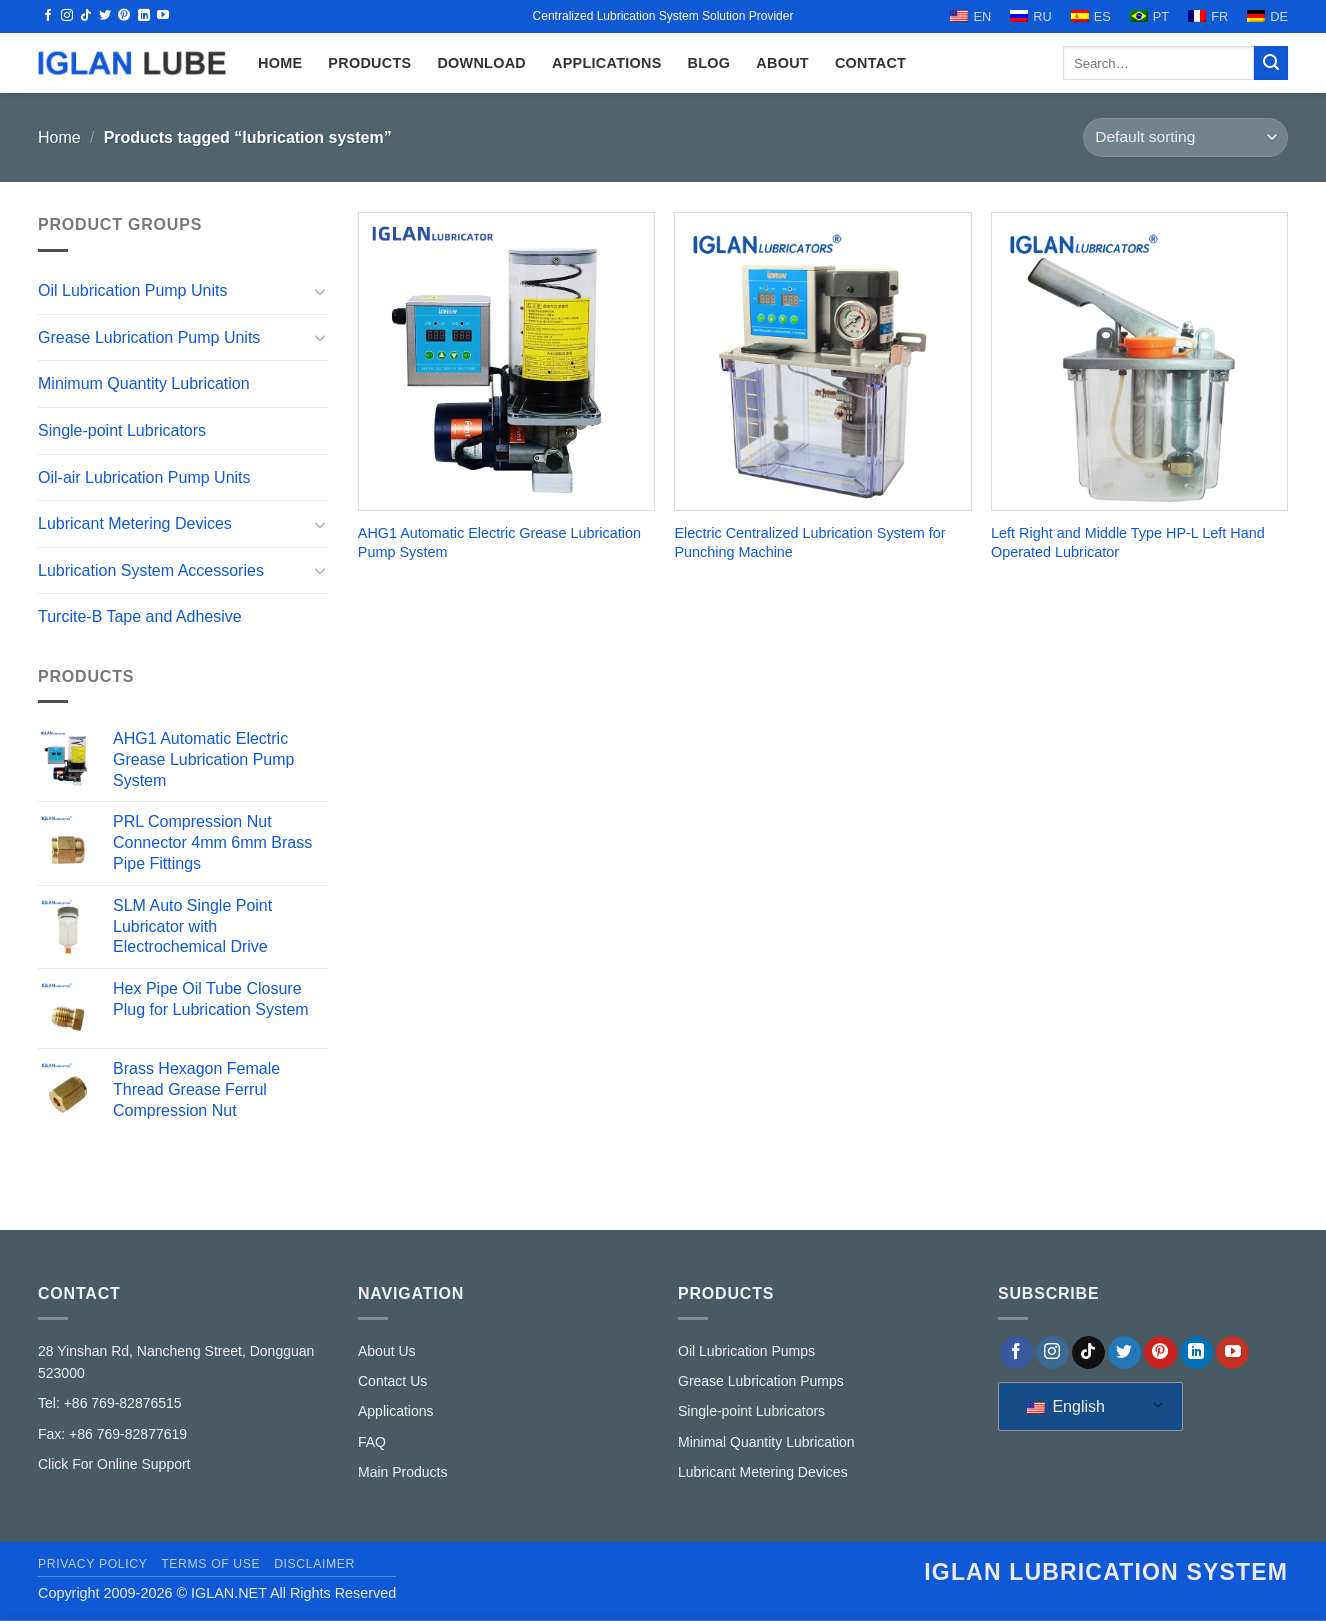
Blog (709, 63)
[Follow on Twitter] (105, 16)
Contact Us (392, 1381)
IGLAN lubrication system (1106, 1572)
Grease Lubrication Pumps (761, 1381)
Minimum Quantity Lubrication (144, 383)
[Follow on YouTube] (163, 16)
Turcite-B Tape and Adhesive (140, 616)
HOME (280, 63)
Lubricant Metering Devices (135, 523)
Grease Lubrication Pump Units (149, 337)
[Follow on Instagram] (67, 16)
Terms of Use (210, 1564)
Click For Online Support (114, 1464)
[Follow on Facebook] (48, 16)
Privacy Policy (92, 1564)
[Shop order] (1185, 137)
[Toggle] (320, 291)
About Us (387, 1351)
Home (59, 137)
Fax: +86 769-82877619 (112, 1434)
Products (369, 63)
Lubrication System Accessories (151, 570)
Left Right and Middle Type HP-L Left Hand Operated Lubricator (1128, 542)
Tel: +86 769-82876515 (110, 1403)
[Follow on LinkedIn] (144, 16)
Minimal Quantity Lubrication (766, 1442)
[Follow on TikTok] (86, 16)
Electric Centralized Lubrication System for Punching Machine (809, 542)
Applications (607, 63)
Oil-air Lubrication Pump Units (144, 476)
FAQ (372, 1442)
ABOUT (782, 63)
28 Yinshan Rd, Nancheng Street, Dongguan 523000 (176, 1362)
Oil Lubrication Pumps (746, 1351)
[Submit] (1271, 63)
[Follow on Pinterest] (124, 16)
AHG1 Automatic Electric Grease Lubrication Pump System (499, 542)
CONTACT (870, 63)
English (1066, 1406)
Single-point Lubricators (122, 430)
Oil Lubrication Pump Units (132, 290)
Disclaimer (314, 1564)
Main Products (402, 1472)
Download (481, 63)
